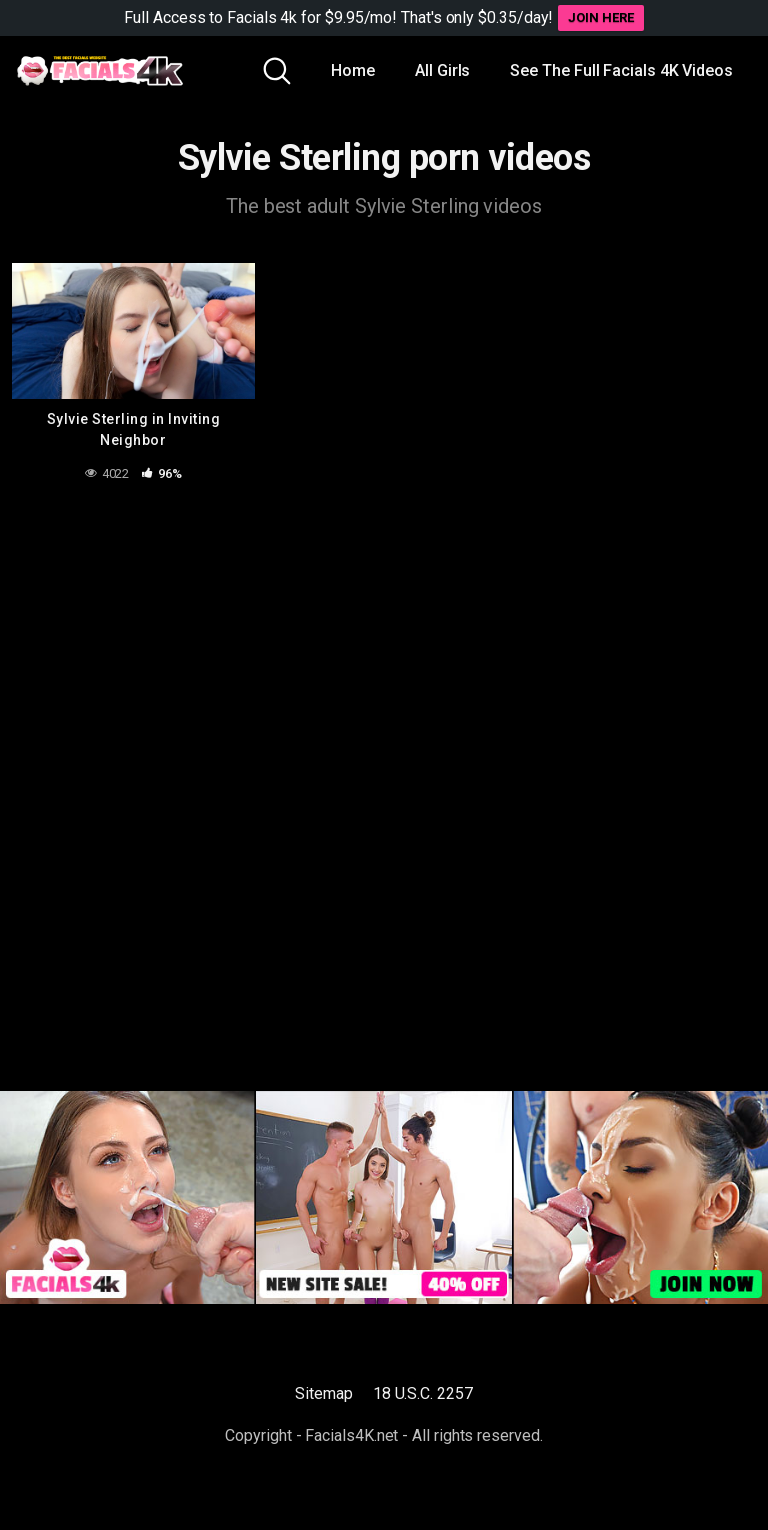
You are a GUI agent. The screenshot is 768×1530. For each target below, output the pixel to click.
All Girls (442, 70)
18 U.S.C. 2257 (423, 1393)
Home (353, 70)
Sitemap (323, 1393)
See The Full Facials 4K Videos (621, 70)
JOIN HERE (600, 17)
